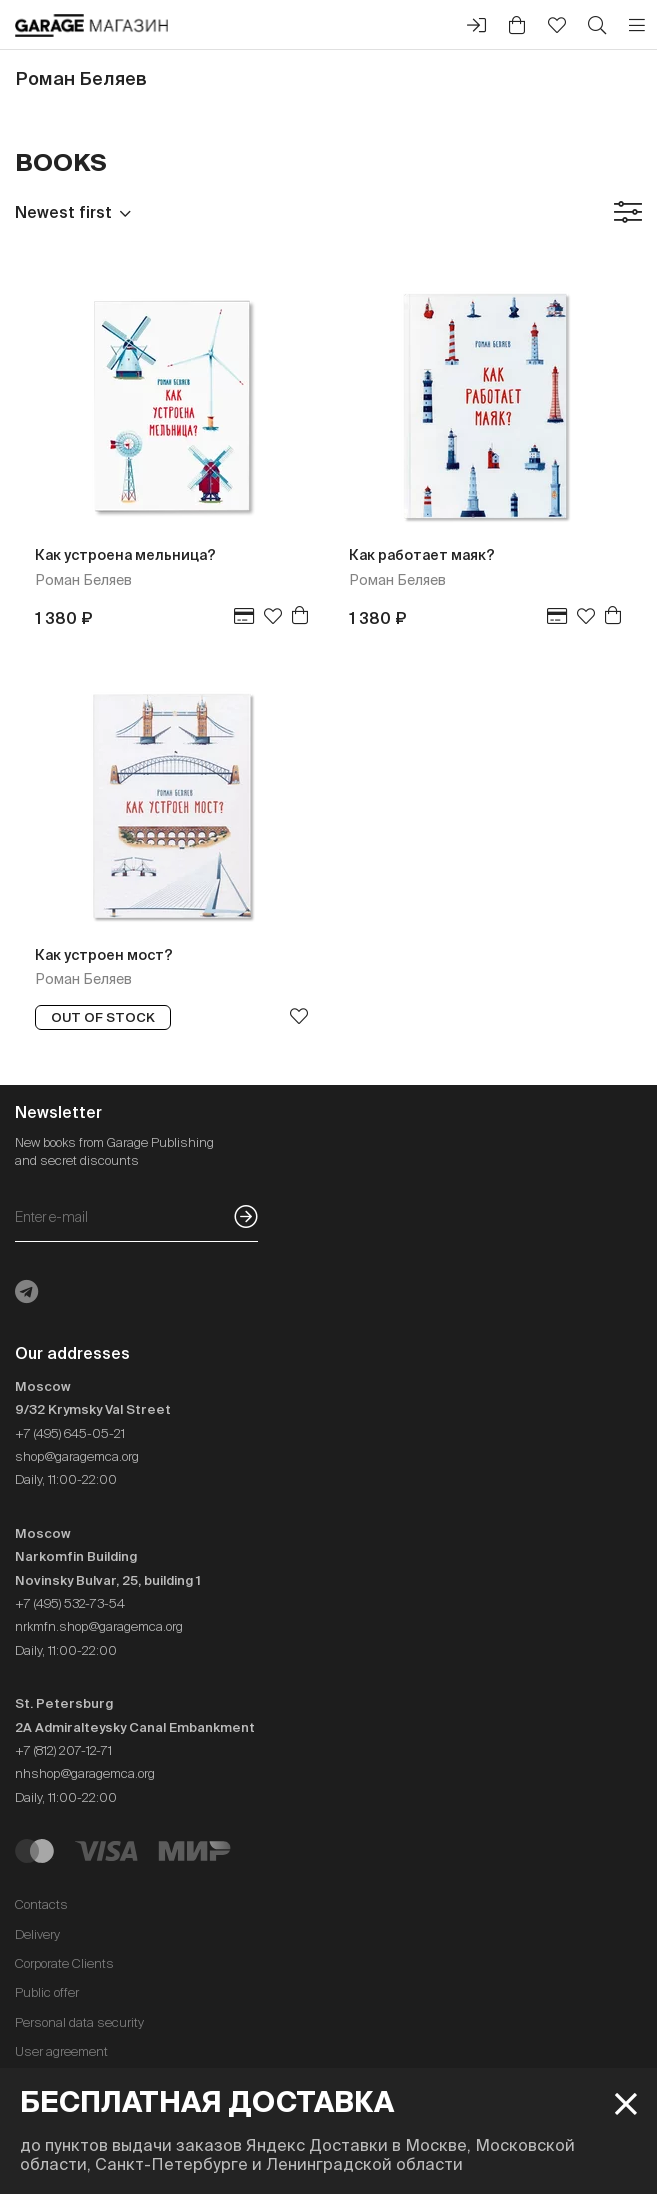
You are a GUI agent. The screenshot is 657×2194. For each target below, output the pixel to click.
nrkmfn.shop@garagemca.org (99, 1626)
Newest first (63, 212)
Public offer (47, 1992)
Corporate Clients (64, 1963)
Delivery (37, 1934)
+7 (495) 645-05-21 (70, 1433)
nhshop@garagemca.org (85, 1773)
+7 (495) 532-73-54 (70, 1603)
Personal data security (79, 2022)
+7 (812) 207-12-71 (63, 1750)
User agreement (61, 2051)
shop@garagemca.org (77, 1456)
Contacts (41, 1904)
